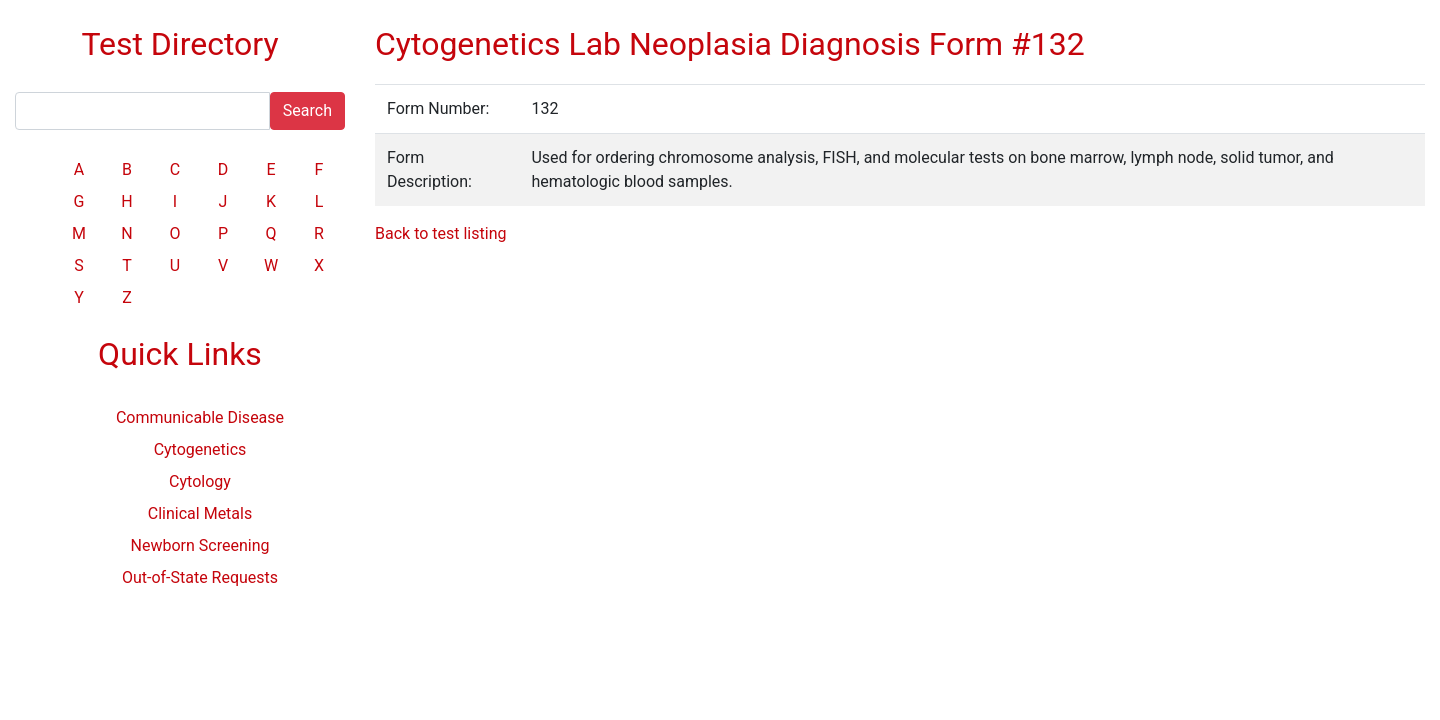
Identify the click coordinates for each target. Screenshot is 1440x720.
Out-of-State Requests (200, 577)
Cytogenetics (200, 449)
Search (307, 110)
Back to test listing (440, 233)
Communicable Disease (200, 417)
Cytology (200, 481)
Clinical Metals (200, 513)
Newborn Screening (200, 545)
